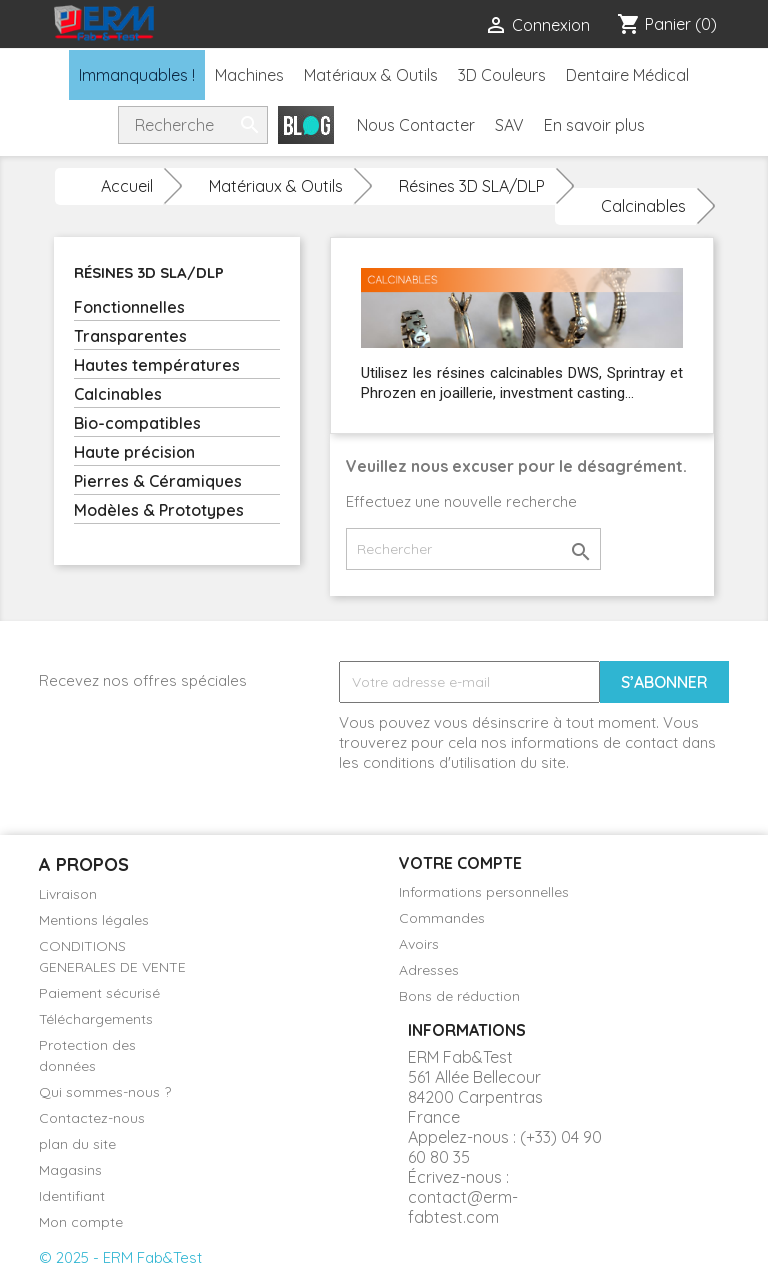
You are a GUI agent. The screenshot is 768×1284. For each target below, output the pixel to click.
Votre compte (460, 863)
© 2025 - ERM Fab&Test (120, 1257)
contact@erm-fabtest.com (463, 1207)
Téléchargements (96, 1019)
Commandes (442, 918)
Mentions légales (94, 920)
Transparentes (130, 336)
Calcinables (118, 394)
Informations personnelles (484, 892)
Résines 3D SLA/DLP (149, 272)
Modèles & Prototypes (159, 510)
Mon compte (81, 1222)
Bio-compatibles (137, 423)
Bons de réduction (459, 996)
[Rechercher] (473, 549)
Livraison (68, 894)
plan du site (77, 1144)
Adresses (429, 970)
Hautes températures (157, 365)
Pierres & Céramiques (158, 481)
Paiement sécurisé (99, 993)
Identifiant (72, 1196)
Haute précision (134, 452)
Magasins (70, 1170)
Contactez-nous (92, 1118)
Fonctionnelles (129, 307)
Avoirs (419, 944)
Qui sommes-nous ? (105, 1092)
